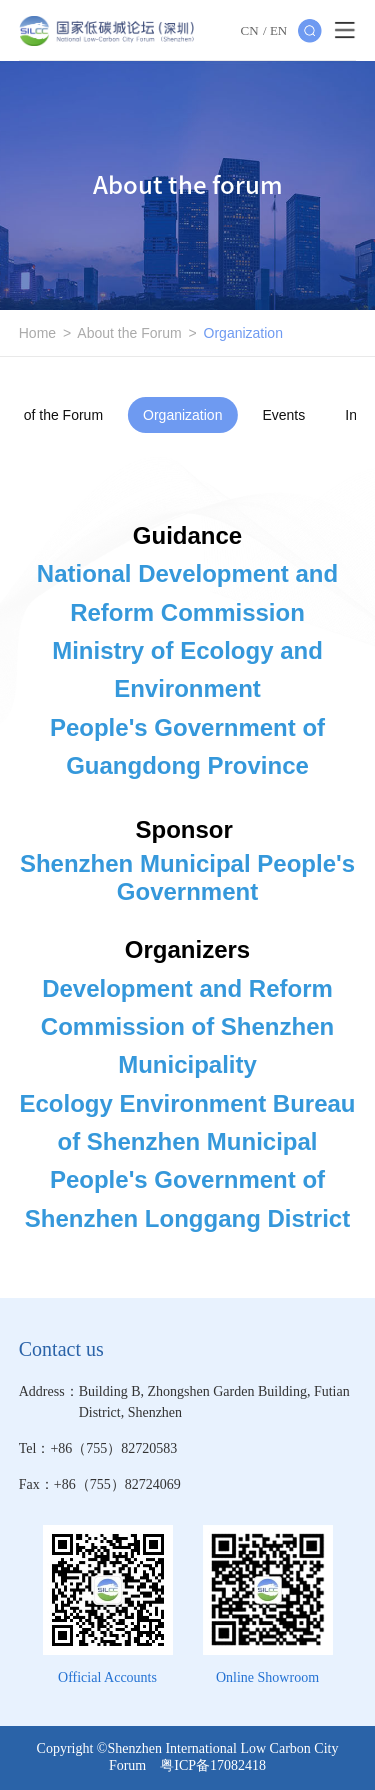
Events (283, 415)
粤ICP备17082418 (213, 1765)
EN (278, 30)
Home (37, 333)
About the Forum (129, 333)
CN (250, 30)
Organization (243, 333)
